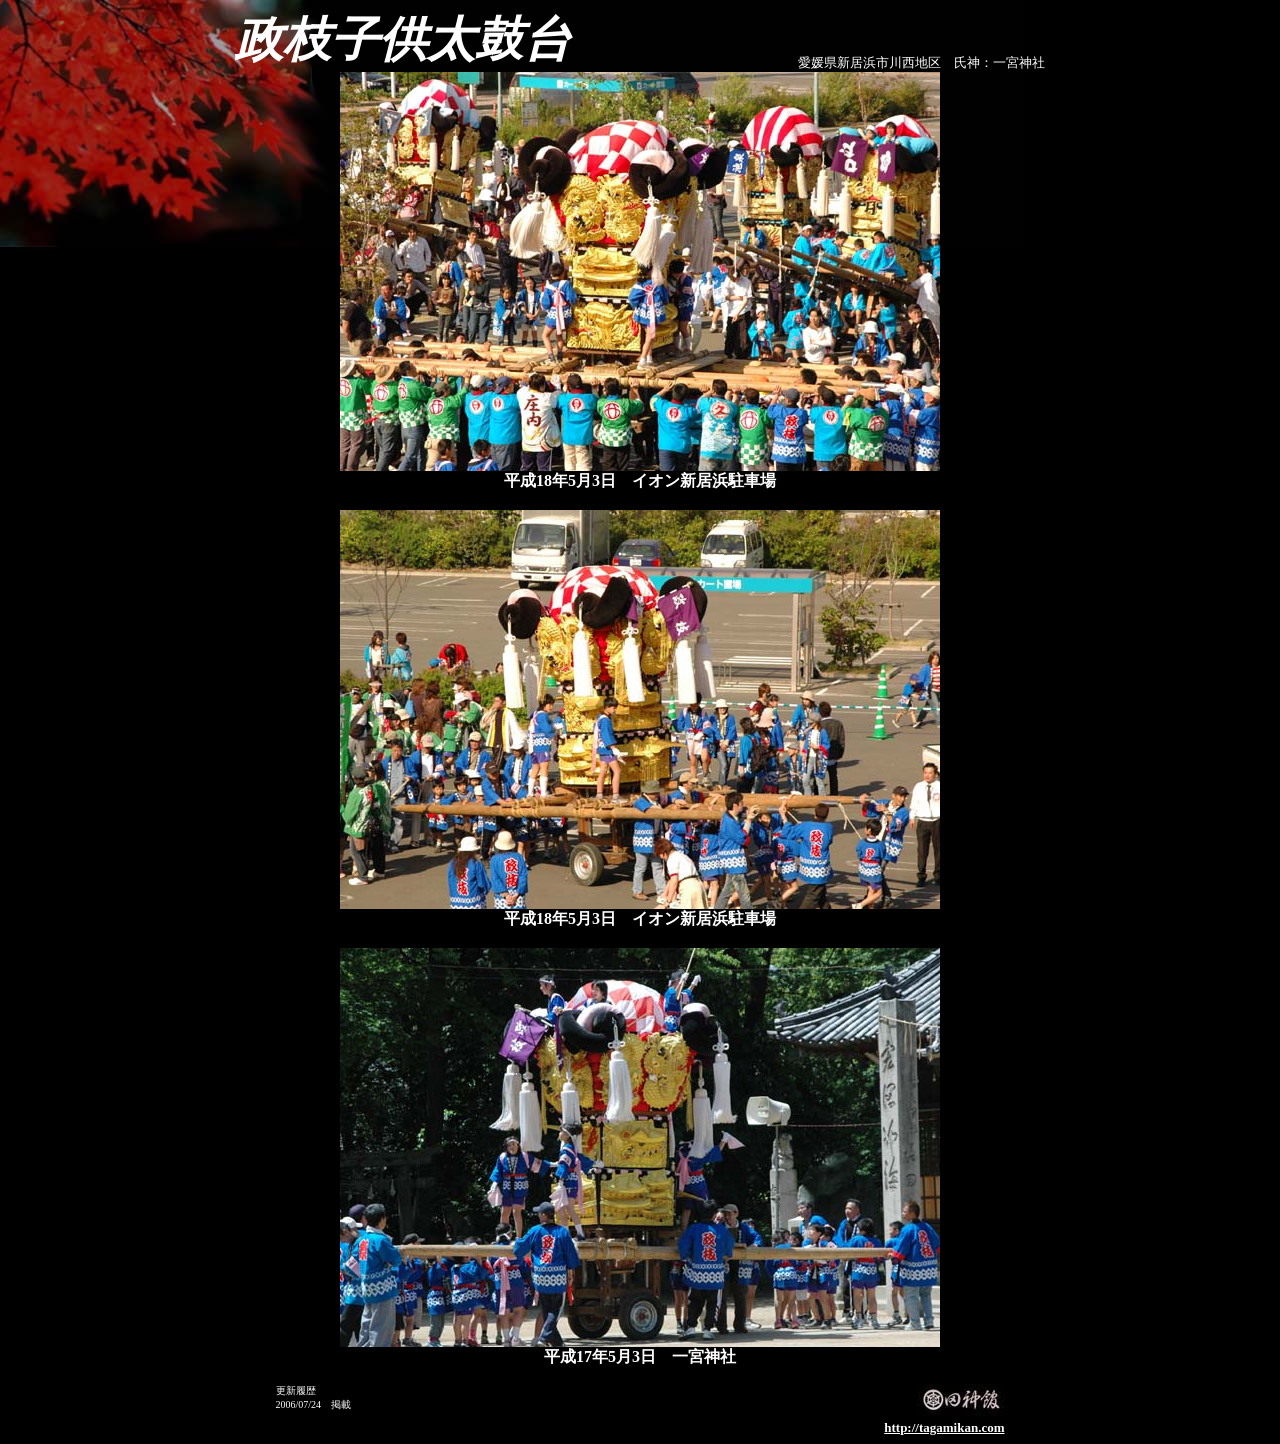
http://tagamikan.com (944, 1427)
